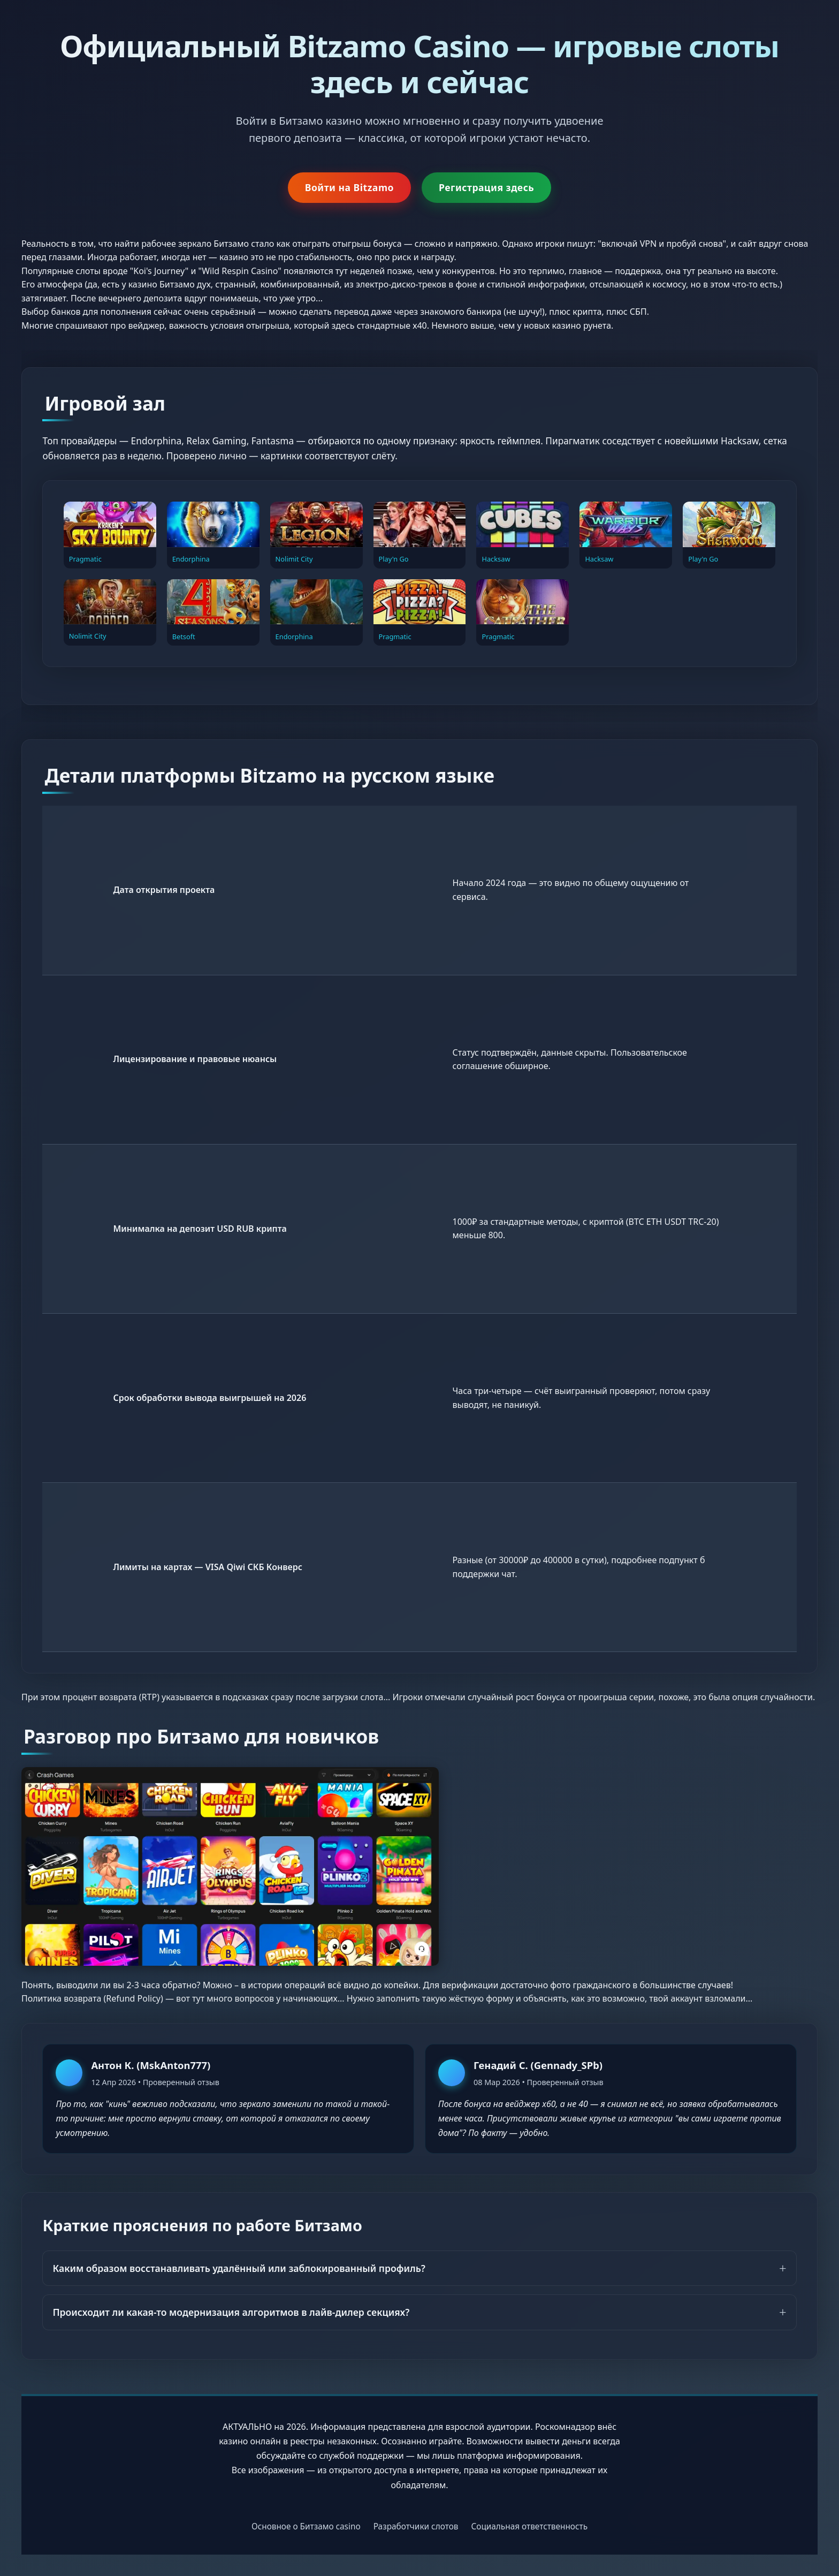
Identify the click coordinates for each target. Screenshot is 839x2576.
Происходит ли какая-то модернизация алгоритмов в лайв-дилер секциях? (230, 2312)
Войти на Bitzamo (349, 187)
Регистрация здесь (486, 187)
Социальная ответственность (529, 2526)
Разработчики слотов (416, 2526)
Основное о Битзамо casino (306, 2526)
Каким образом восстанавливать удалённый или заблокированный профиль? (238, 2268)
